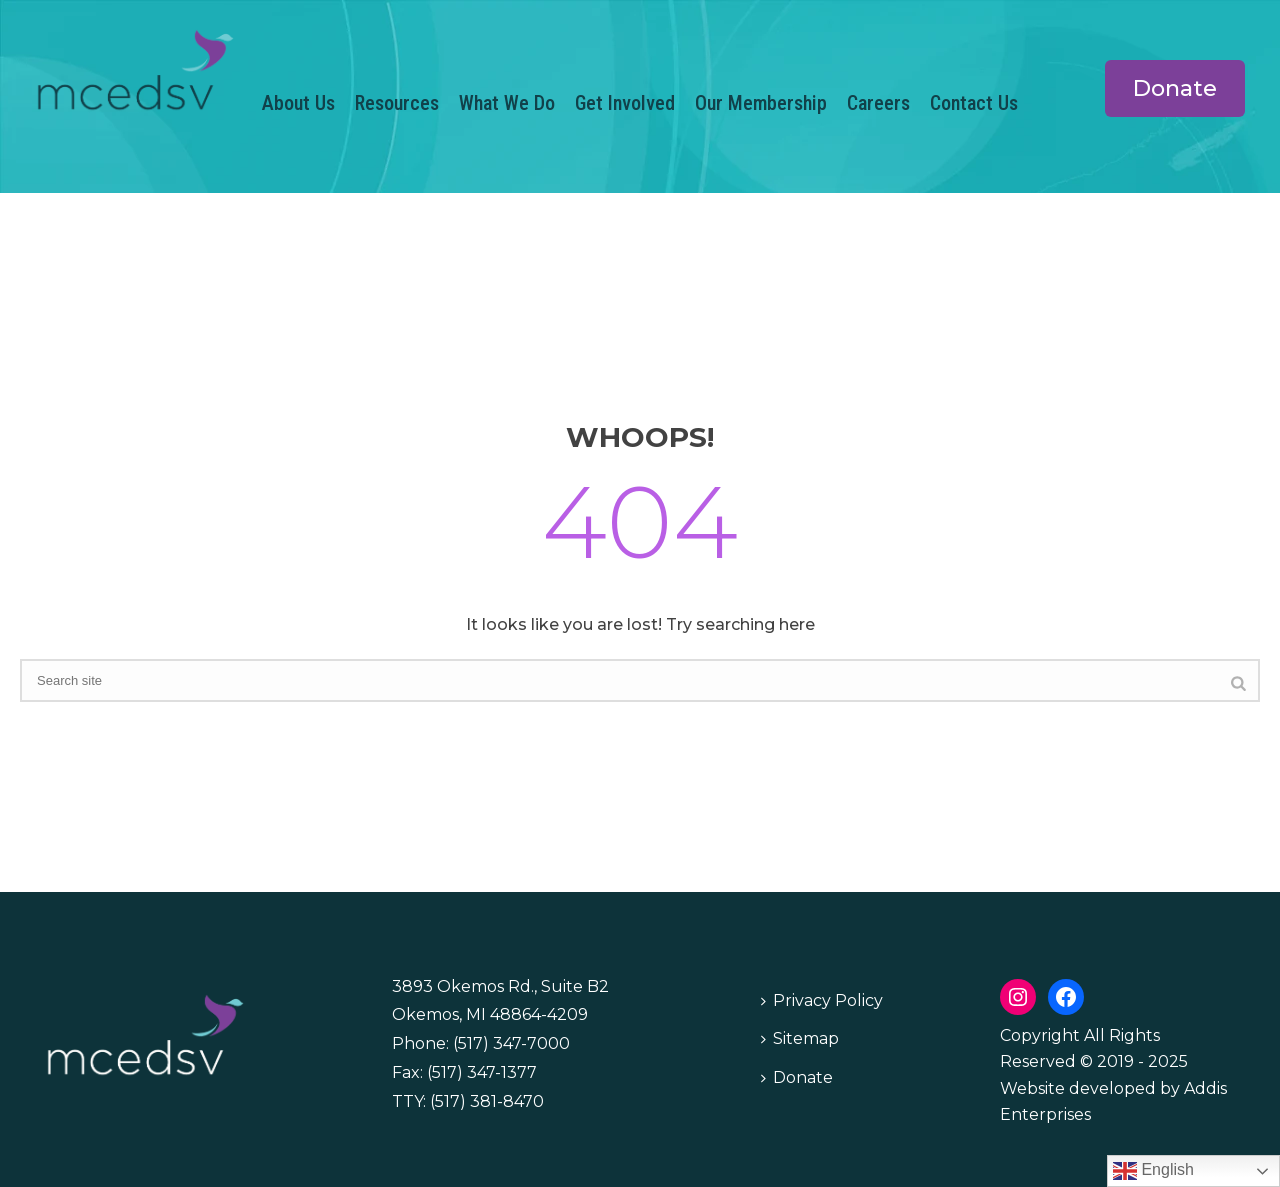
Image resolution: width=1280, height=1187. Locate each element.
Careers (878, 103)
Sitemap (800, 1038)
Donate (797, 1077)
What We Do (507, 103)
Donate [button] (1175, 88)
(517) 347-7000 (511, 1043)
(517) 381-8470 (487, 1101)
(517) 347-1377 (482, 1072)
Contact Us (974, 103)
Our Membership (761, 103)
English (1153, 1171)
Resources (397, 103)
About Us (298, 103)
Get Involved (625, 103)
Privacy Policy (822, 1000)
